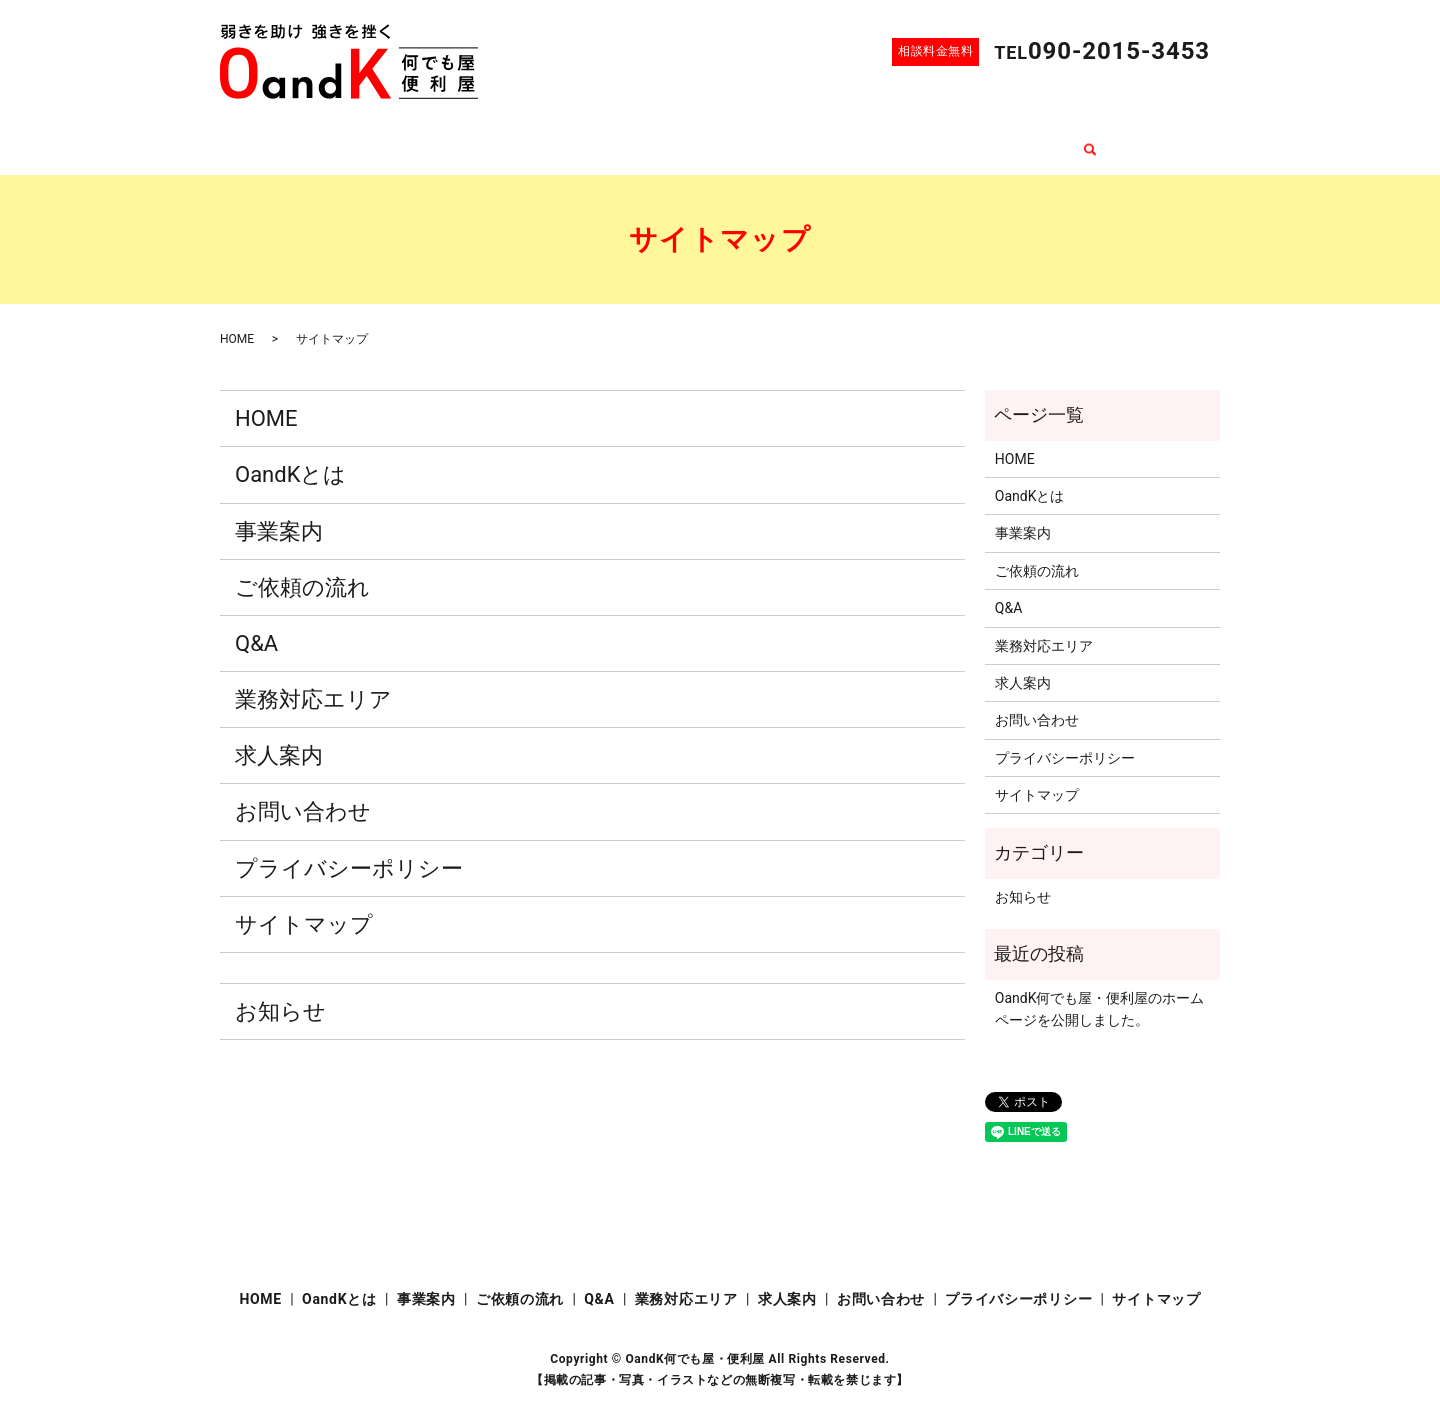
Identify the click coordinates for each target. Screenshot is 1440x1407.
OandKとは (448, 139)
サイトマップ (304, 904)
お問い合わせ (1023, 139)
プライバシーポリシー (349, 848)
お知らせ (280, 991)
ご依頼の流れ (640, 139)
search (1105, 140)
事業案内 (541, 139)
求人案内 (925, 139)
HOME (362, 139)
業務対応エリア (817, 139)
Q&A (724, 139)
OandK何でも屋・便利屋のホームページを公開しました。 (1100, 989)
